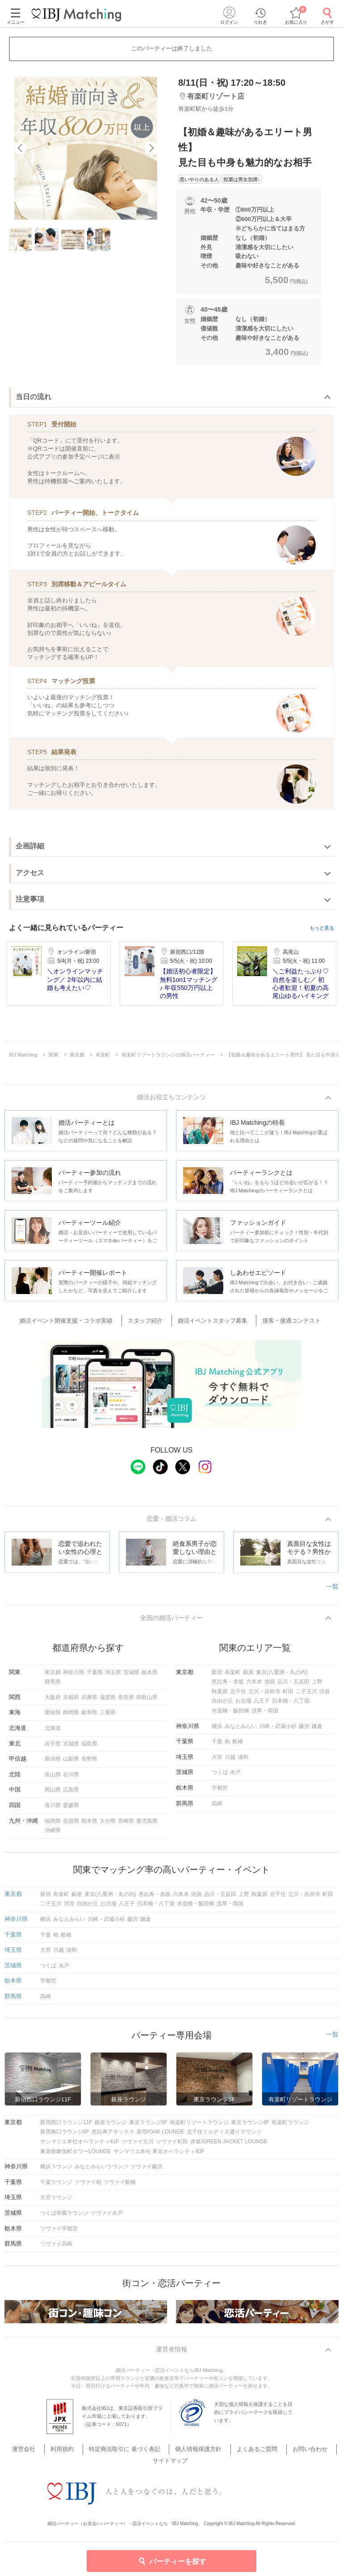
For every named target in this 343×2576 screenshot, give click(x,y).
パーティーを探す (171, 2561)
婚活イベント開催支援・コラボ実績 (76, 1322)
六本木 (254, 1686)
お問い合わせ (297, 2454)
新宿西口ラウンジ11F (66, 2126)
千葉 (217, 1745)
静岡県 (71, 1716)
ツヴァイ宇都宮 (59, 2232)
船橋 (237, 1745)
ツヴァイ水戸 (107, 2217)
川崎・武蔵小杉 (278, 1730)
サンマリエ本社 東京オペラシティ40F (159, 2155)
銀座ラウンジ (111, 2126)
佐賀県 (71, 1825)
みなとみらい (241, 1730)
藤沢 (304, 1730)
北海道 (53, 1732)
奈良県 (126, 1701)
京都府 (71, 1701)
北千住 (238, 1695)
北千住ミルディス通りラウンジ (224, 2136)
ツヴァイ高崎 (56, 2248)
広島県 (71, 1794)
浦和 (243, 1761)
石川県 (71, 1778)
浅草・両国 (264, 1715)
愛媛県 (71, 1809)
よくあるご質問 (250, 2454)
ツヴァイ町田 (172, 2145)
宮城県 (71, 1748)
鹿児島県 (147, 1825)
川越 (230, 1761)
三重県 (108, 1716)
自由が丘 (222, 1705)
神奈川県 (73, 1676)
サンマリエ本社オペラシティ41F (79, 2145)
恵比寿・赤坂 (228, 1686)
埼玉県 (113, 1676)
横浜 (217, 1730)
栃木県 (150, 1676)
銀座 (248, 1676)
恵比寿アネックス (113, 2136)
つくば (220, 1776)
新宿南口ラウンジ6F (64, 2136)
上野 (317, 1686)
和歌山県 (147, 1701)
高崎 (217, 1807)
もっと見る (322, 928)
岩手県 (53, 1748)
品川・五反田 (293, 1686)
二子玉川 (306, 1695)
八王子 (262, 1705)
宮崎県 (126, 1825)
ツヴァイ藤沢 (146, 2170)
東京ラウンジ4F (250, 2126)
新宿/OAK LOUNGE (160, 2136)
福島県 (89, 1748)
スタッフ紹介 (149, 1322)
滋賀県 (108, 1701)
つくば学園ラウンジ (64, 2217)
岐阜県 (89, 1716)
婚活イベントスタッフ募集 (211, 1322)
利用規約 (72, 2454)
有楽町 (233, 1676)
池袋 (269, 1686)
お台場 (243, 1705)
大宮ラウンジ (56, 2201)
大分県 (108, 1825)
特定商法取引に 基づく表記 (129, 2454)
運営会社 (39, 2454)
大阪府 (53, 1701)
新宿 (217, 1676)
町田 (288, 1695)
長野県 (89, 1763)
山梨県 (71, 1763)
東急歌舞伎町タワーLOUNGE (75, 2155)
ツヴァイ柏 (88, 2186)
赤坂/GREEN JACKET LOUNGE (229, 2145)
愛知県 (53, 1716)
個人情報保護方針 (197, 2454)
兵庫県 (89, 1701)
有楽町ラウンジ (290, 2126)
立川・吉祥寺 (264, 1695)
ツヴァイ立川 (137, 2145)
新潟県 (53, 1763)
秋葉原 (220, 1695)
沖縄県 (53, 1834)
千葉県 (95, 1676)
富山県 (53, 1778)
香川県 (53, 1809)
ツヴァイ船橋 (120, 2186)
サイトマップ (171, 2466)
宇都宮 (220, 1792)
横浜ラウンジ (56, 2170)
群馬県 (53, 1686)
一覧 (332, 1589)
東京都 (53, 1676)
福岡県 (53, 1825)
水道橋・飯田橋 (230, 1715)
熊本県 (89, 1825)
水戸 (235, 1776)
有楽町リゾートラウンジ (199, 2126)
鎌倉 (317, 1730)
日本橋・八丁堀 (291, 1705)
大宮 (217, 1761)
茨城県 (131, 1676)
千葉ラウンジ (56, 2186)
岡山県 (53, 1794)
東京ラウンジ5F (148, 2126)
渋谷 (324, 1695)
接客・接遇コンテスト (284, 1322)
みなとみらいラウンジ (101, 2170)
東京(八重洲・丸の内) (282, 1676)
